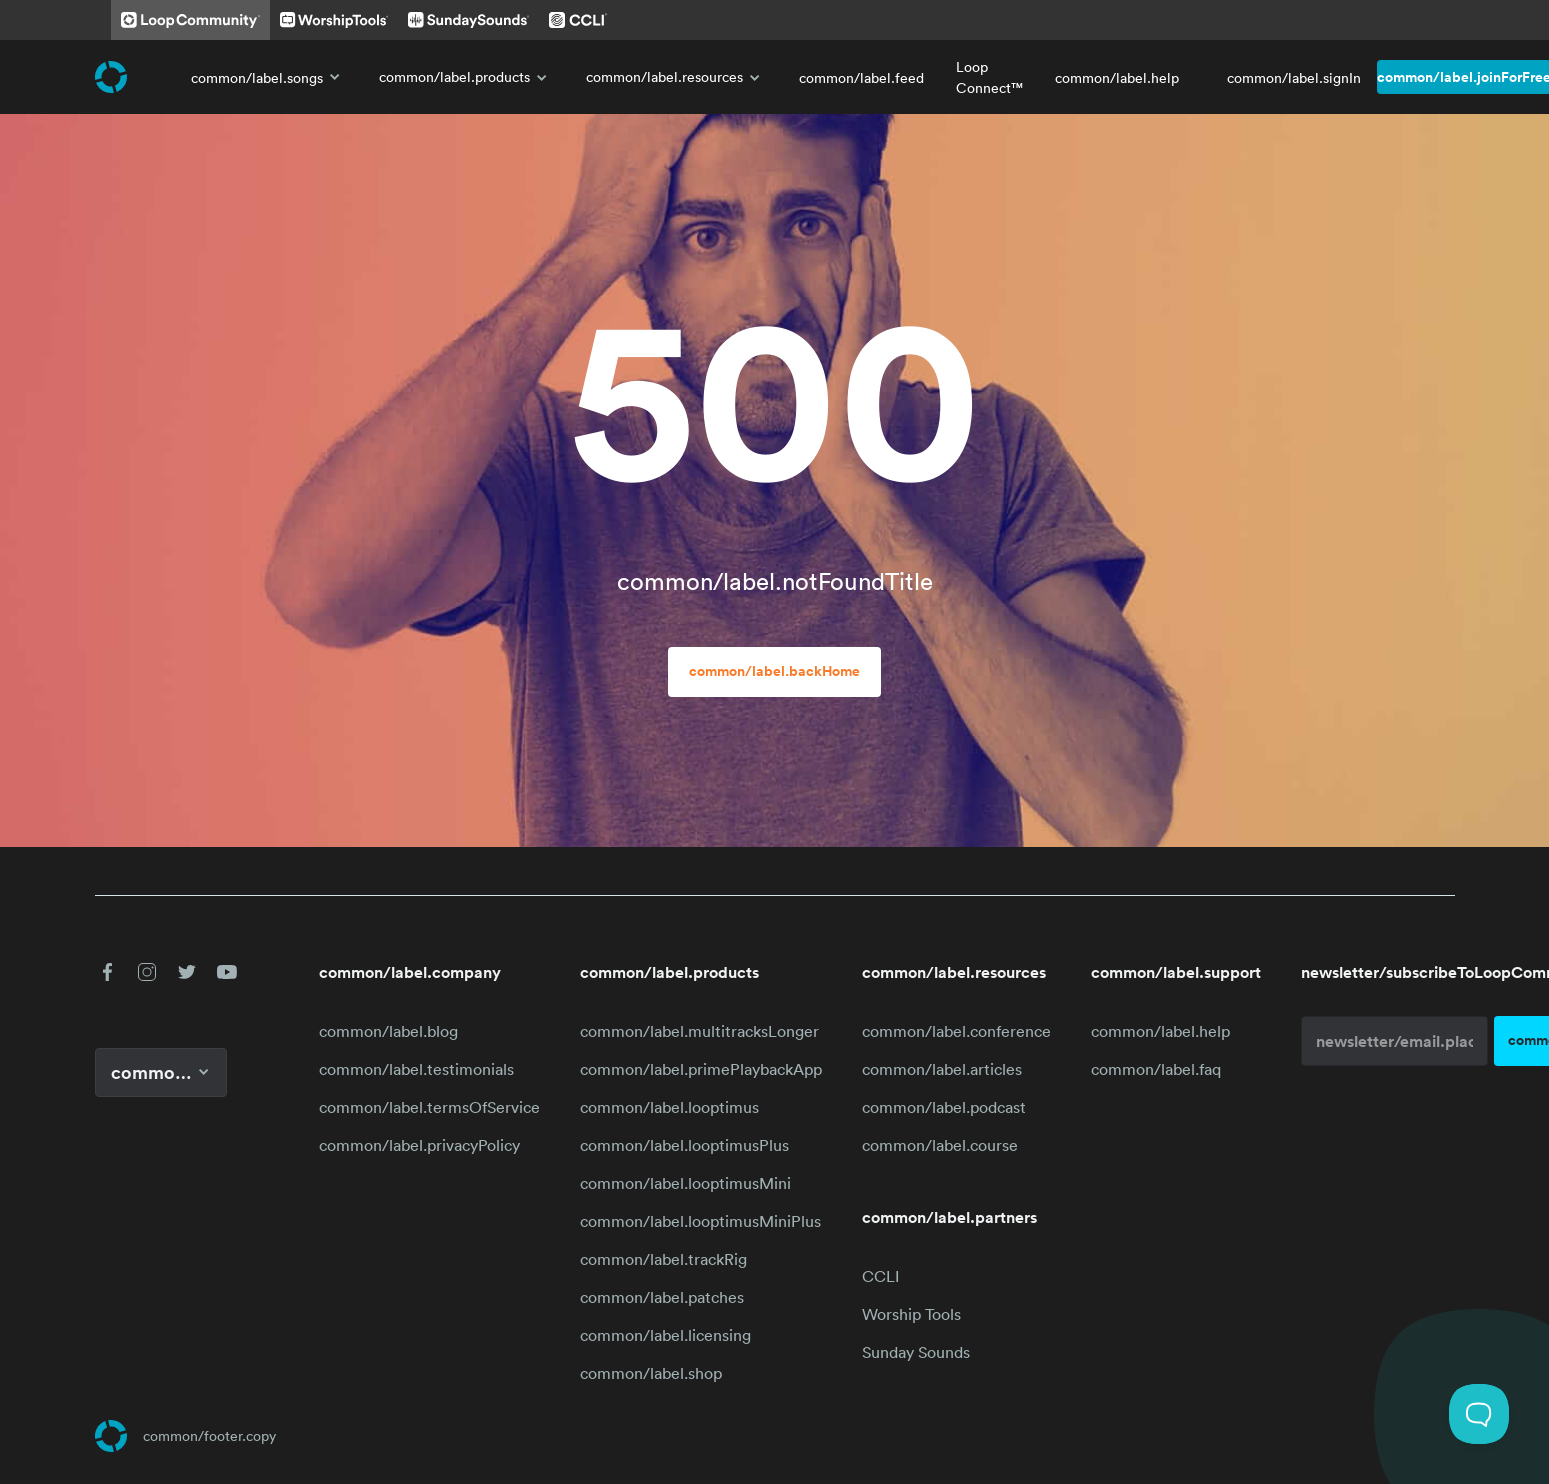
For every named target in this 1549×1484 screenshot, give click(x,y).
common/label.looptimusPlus (684, 1145)
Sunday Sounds (916, 1352)
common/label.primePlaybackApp (701, 1069)
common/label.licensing (665, 1335)
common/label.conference (956, 1031)
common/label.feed (861, 77)
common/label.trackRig (663, 1259)
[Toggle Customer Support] (1479, 1414)
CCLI (880, 1276)
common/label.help (1117, 77)
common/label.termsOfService (429, 1107)
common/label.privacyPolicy (419, 1145)
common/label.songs (269, 77)
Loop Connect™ (989, 77)
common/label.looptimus (669, 1107)
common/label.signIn (1294, 77)
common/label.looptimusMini (685, 1183)
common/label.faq (1156, 1069)
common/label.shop (651, 1373)
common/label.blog (388, 1031)
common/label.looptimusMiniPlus (700, 1221)
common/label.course (940, 1145)
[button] (107, 972)
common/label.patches (662, 1297)
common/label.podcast (944, 1107)
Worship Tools (911, 1314)
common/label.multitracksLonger (699, 1031)
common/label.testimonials (416, 1069)
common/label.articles (942, 1069)
